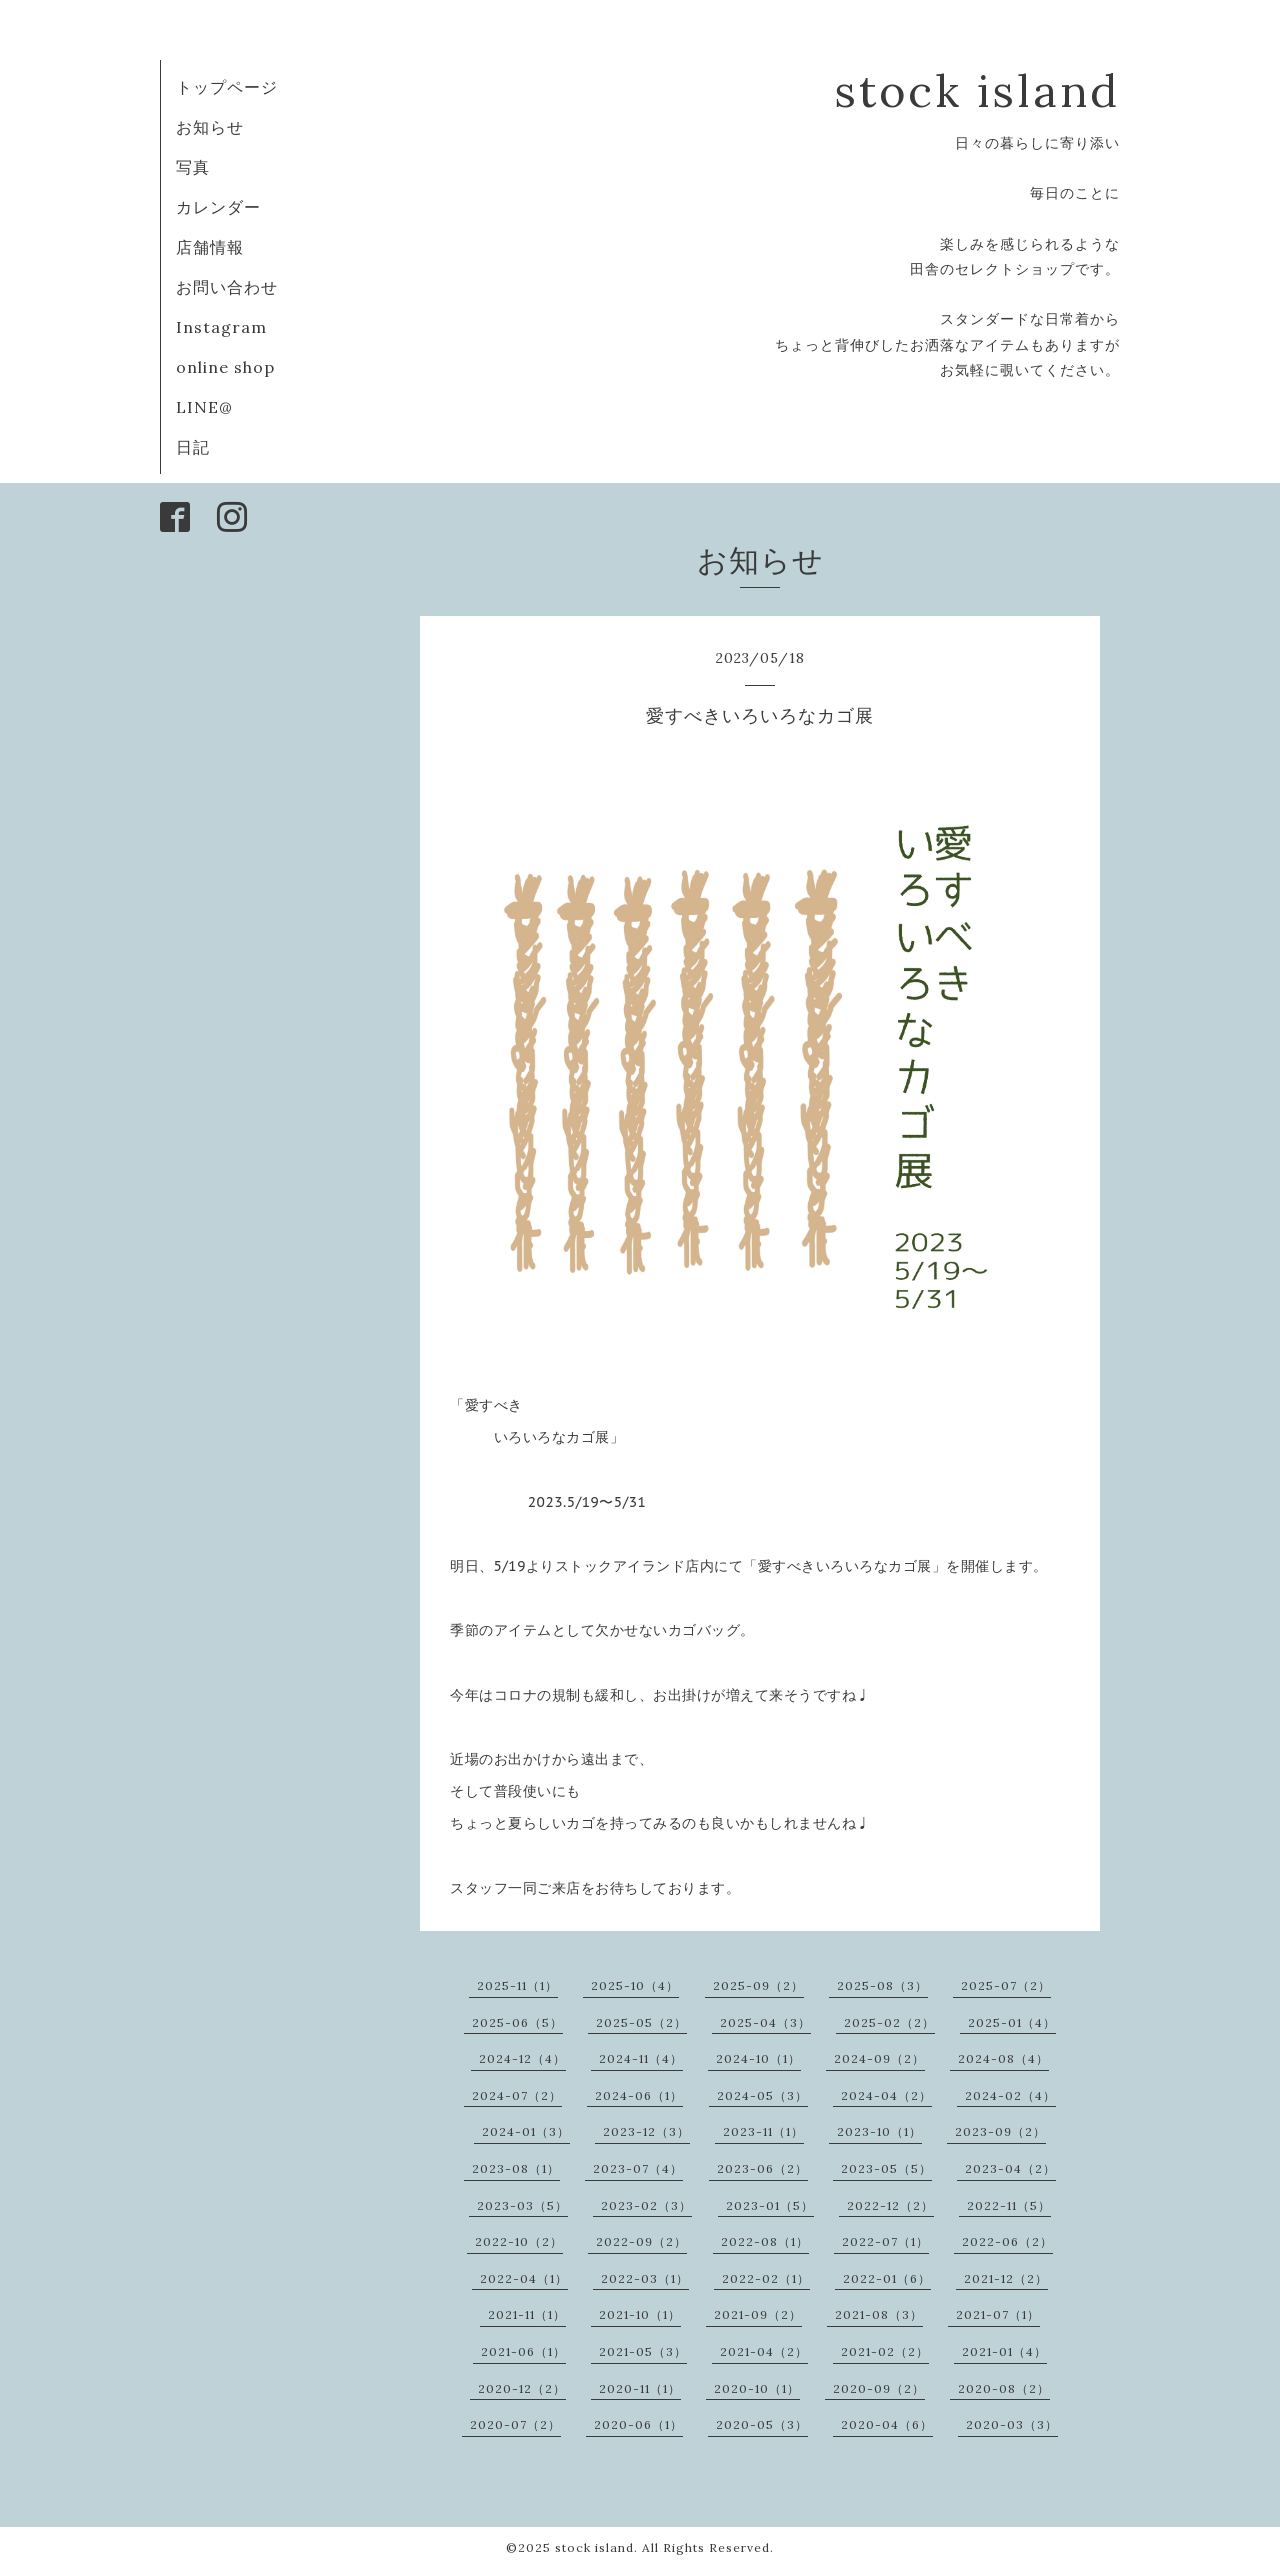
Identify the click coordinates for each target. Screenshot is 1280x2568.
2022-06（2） (1007, 2241)
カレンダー (218, 207)
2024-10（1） (758, 2058)
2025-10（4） (635, 1985)
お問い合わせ (227, 287)
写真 (193, 167)
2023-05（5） (886, 2168)
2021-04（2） (764, 2351)
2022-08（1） (765, 2241)
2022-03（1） (645, 2278)
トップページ (227, 87)
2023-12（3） (646, 2131)
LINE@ (204, 407)
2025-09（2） (758, 1985)
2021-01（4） (1004, 2351)
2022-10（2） (519, 2241)
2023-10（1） (879, 2131)
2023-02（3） (646, 2205)
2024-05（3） (762, 2095)
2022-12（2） (890, 2205)
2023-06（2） (762, 2168)
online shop (225, 367)
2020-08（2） (1004, 2388)
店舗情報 (210, 247)
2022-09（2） (641, 2241)
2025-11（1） (517, 1985)
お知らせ (210, 127)
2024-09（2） (879, 2058)
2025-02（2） (889, 2022)
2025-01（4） (1012, 2022)
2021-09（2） (758, 2314)
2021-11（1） (527, 2314)
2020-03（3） (1012, 2424)
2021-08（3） (879, 2314)
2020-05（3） (762, 2424)
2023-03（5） (522, 2205)
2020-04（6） (887, 2424)
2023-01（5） (770, 2205)
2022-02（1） (766, 2278)
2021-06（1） (523, 2351)
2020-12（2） (522, 2388)
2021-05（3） (643, 2351)
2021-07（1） (998, 2314)
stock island (977, 90)
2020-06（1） (638, 2424)
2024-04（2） (886, 2095)
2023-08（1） (516, 2168)
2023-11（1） (763, 2131)
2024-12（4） (522, 2058)
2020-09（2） (879, 2388)
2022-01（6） (887, 2278)
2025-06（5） (517, 2022)
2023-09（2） (1000, 2131)
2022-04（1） (524, 2278)
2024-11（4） (641, 2058)
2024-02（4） (1010, 2095)
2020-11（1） (640, 2388)
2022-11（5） (1009, 2205)
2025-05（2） (641, 2022)
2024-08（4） (1003, 2058)
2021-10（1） (640, 2314)
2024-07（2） (517, 2095)
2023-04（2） (1010, 2168)
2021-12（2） (1006, 2278)
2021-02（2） (885, 2351)
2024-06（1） (639, 2095)
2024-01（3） (526, 2131)
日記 (193, 447)
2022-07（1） (885, 2241)
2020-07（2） (515, 2424)
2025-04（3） (765, 2022)
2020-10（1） (757, 2388)
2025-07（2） (1006, 1985)
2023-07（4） (638, 2168)
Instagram (221, 327)
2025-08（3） (882, 1985)
